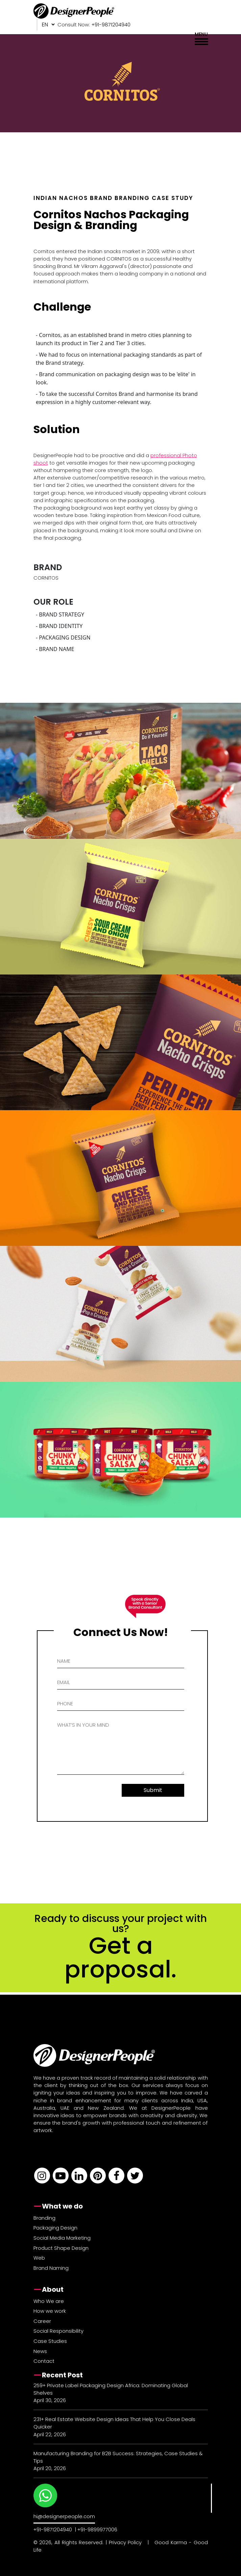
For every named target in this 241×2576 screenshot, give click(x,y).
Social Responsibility (58, 2330)
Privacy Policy (125, 2542)
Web (39, 2257)
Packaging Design (55, 2227)
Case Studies (50, 2341)
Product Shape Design (61, 2248)
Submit (153, 1790)
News (40, 2351)
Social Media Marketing (62, 2237)
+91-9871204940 (52, 2529)
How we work (49, 2310)
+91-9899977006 (97, 2529)
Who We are (48, 2301)
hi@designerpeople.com (64, 2516)
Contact (43, 2361)
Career (42, 2321)
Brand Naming (51, 2267)
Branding (44, 2217)
